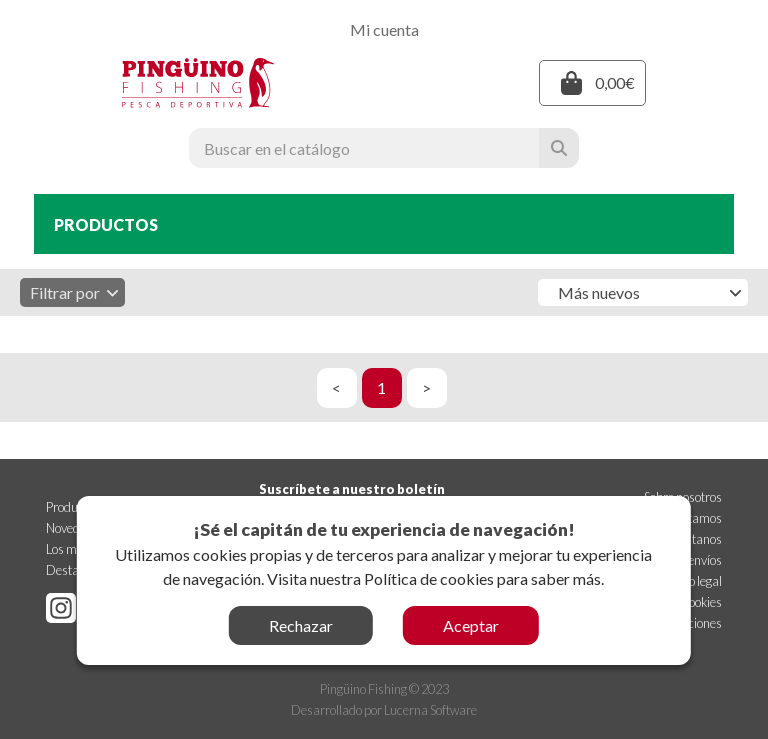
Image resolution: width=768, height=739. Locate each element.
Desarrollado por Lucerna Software (384, 710)
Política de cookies (429, 578)
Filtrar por (75, 292)
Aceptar (471, 625)
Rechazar (301, 625)
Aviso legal (694, 581)
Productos (73, 507)
